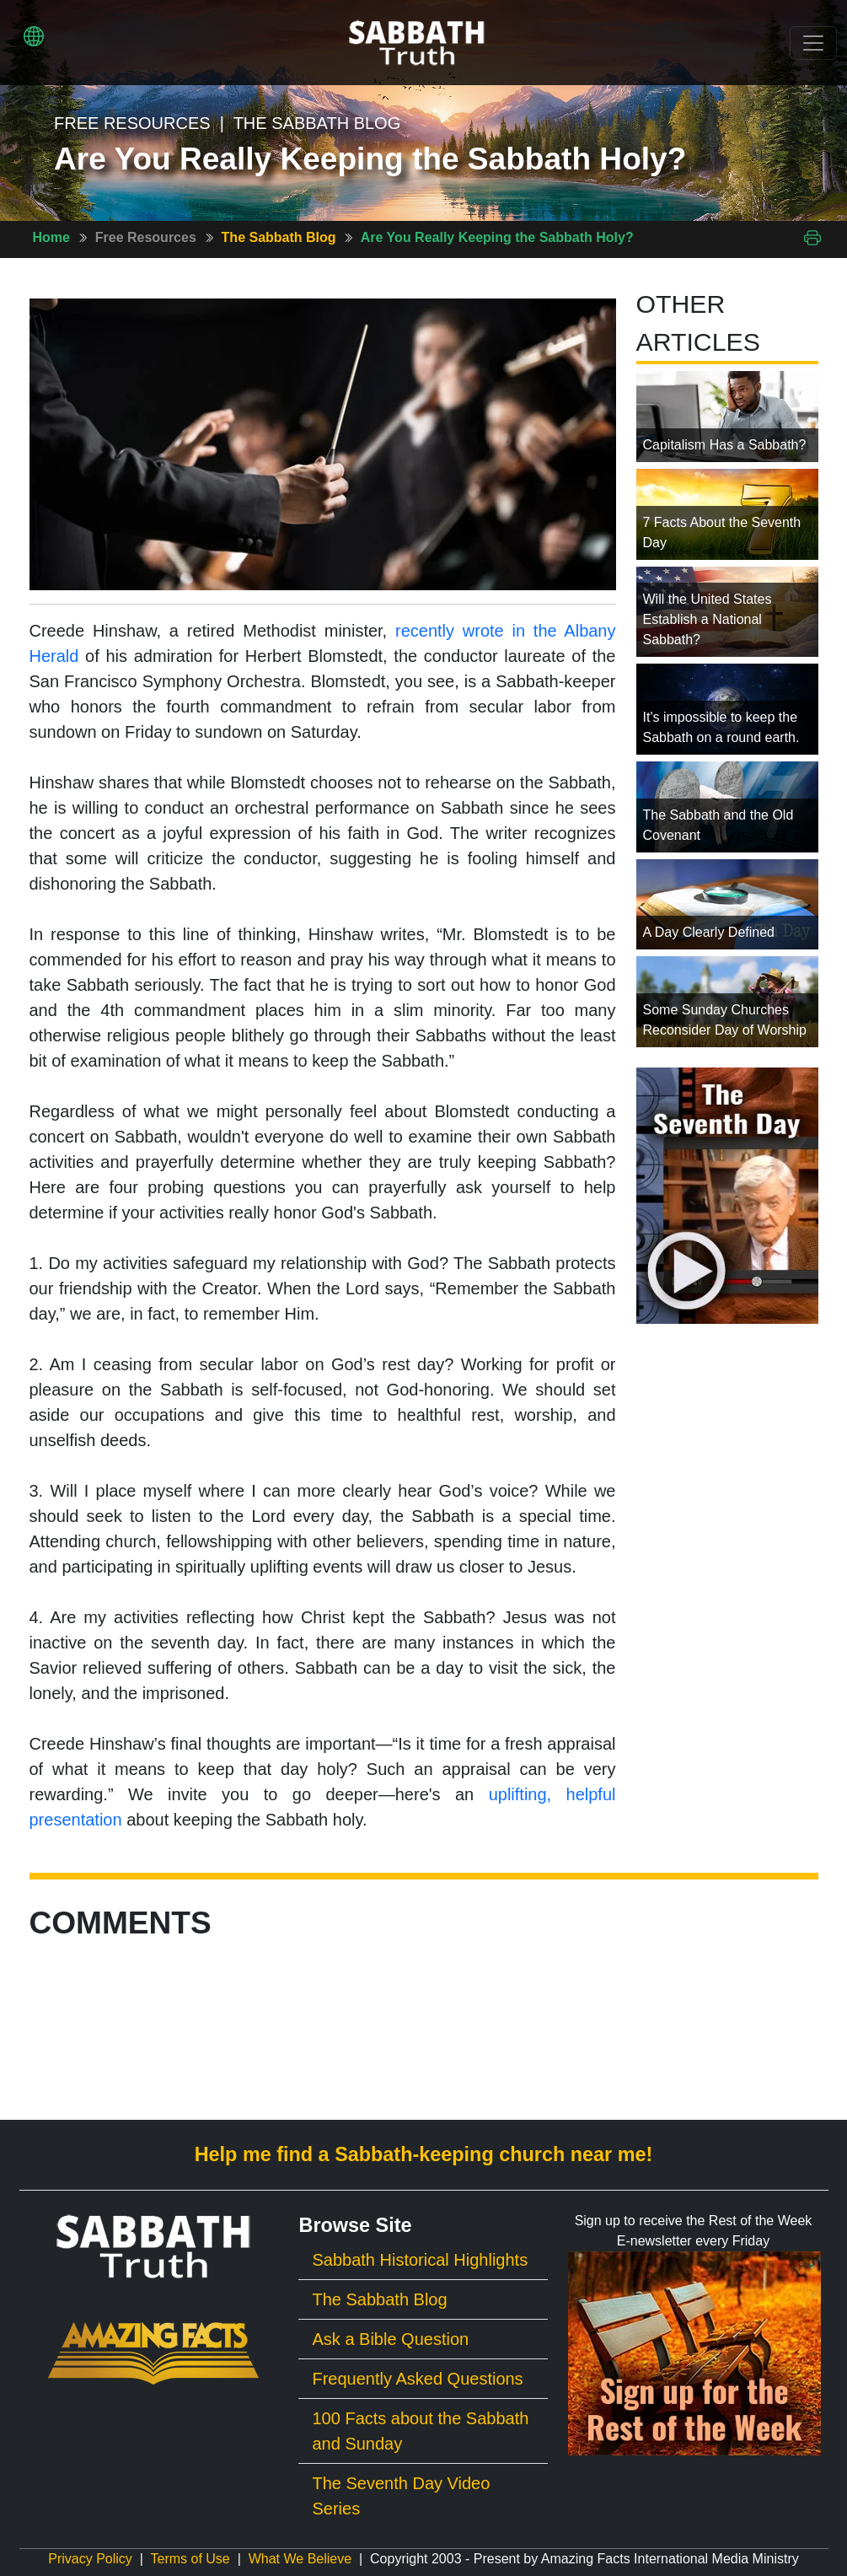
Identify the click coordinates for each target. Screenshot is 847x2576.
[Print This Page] (812, 237)
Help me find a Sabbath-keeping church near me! (424, 2154)
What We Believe (300, 2559)
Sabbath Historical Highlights (420, 2260)
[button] (34, 35)
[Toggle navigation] (813, 43)
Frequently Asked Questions (417, 2378)
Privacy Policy (90, 2559)
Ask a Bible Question (390, 2339)
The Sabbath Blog (279, 237)
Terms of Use (190, 2559)
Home (51, 237)
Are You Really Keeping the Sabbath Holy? (497, 237)
